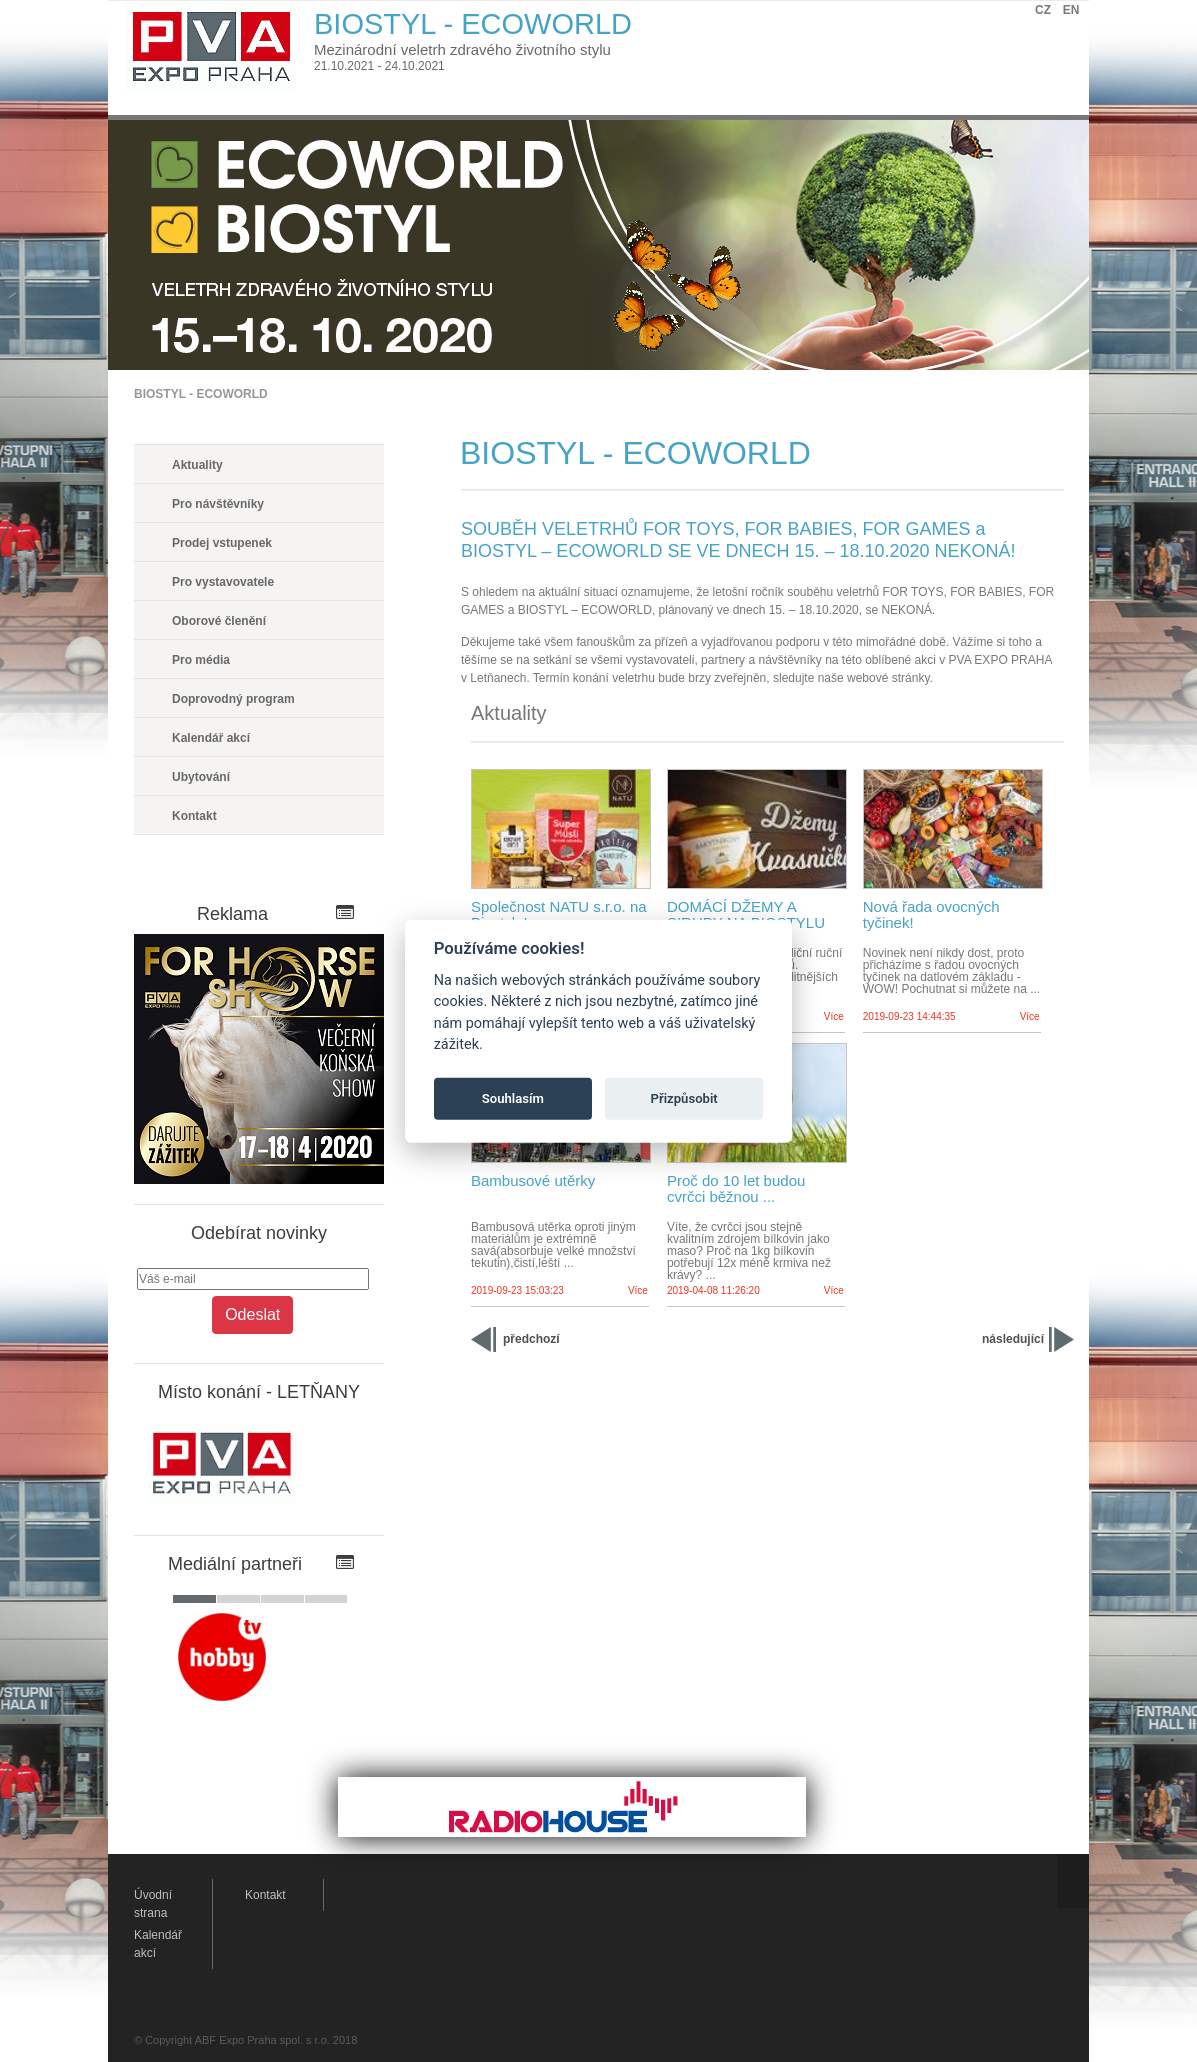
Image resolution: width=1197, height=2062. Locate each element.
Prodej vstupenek (222, 543)
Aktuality (197, 465)
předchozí (531, 1339)
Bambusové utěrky (533, 1181)
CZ (1043, 10)
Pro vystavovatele (223, 582)
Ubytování (201, 777)
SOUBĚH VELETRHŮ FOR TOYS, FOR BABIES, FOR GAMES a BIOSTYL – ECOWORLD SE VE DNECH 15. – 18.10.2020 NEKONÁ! (738, 540)
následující (1013, 1339)
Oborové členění (219, 621)
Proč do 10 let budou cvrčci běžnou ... (736, 1189)
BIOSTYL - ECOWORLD (201, 394)
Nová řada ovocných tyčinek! (931, 915)
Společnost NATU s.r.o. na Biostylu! (559, 915)
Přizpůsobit (684, 1098)
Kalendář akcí (211, 738)
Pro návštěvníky (218, 504)
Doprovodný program (233, 699)
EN (1071, 10)
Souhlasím (513, 1098)
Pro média (201, 660)
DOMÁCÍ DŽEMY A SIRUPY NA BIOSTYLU (746, 915)
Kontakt (194, 816)
